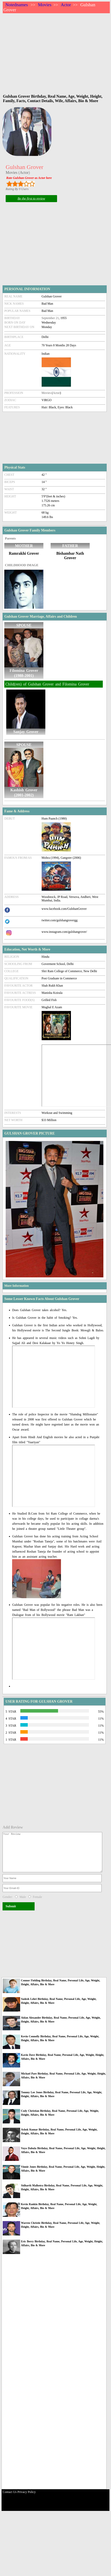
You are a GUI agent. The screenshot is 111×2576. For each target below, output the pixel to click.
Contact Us (10, 2492)
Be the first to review (31, 198)
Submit (10, 1906)
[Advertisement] (37, 51)
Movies (44, 4)
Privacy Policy (26, 2492)
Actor (66, 4)
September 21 (50, 318)
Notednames (16, 4)
